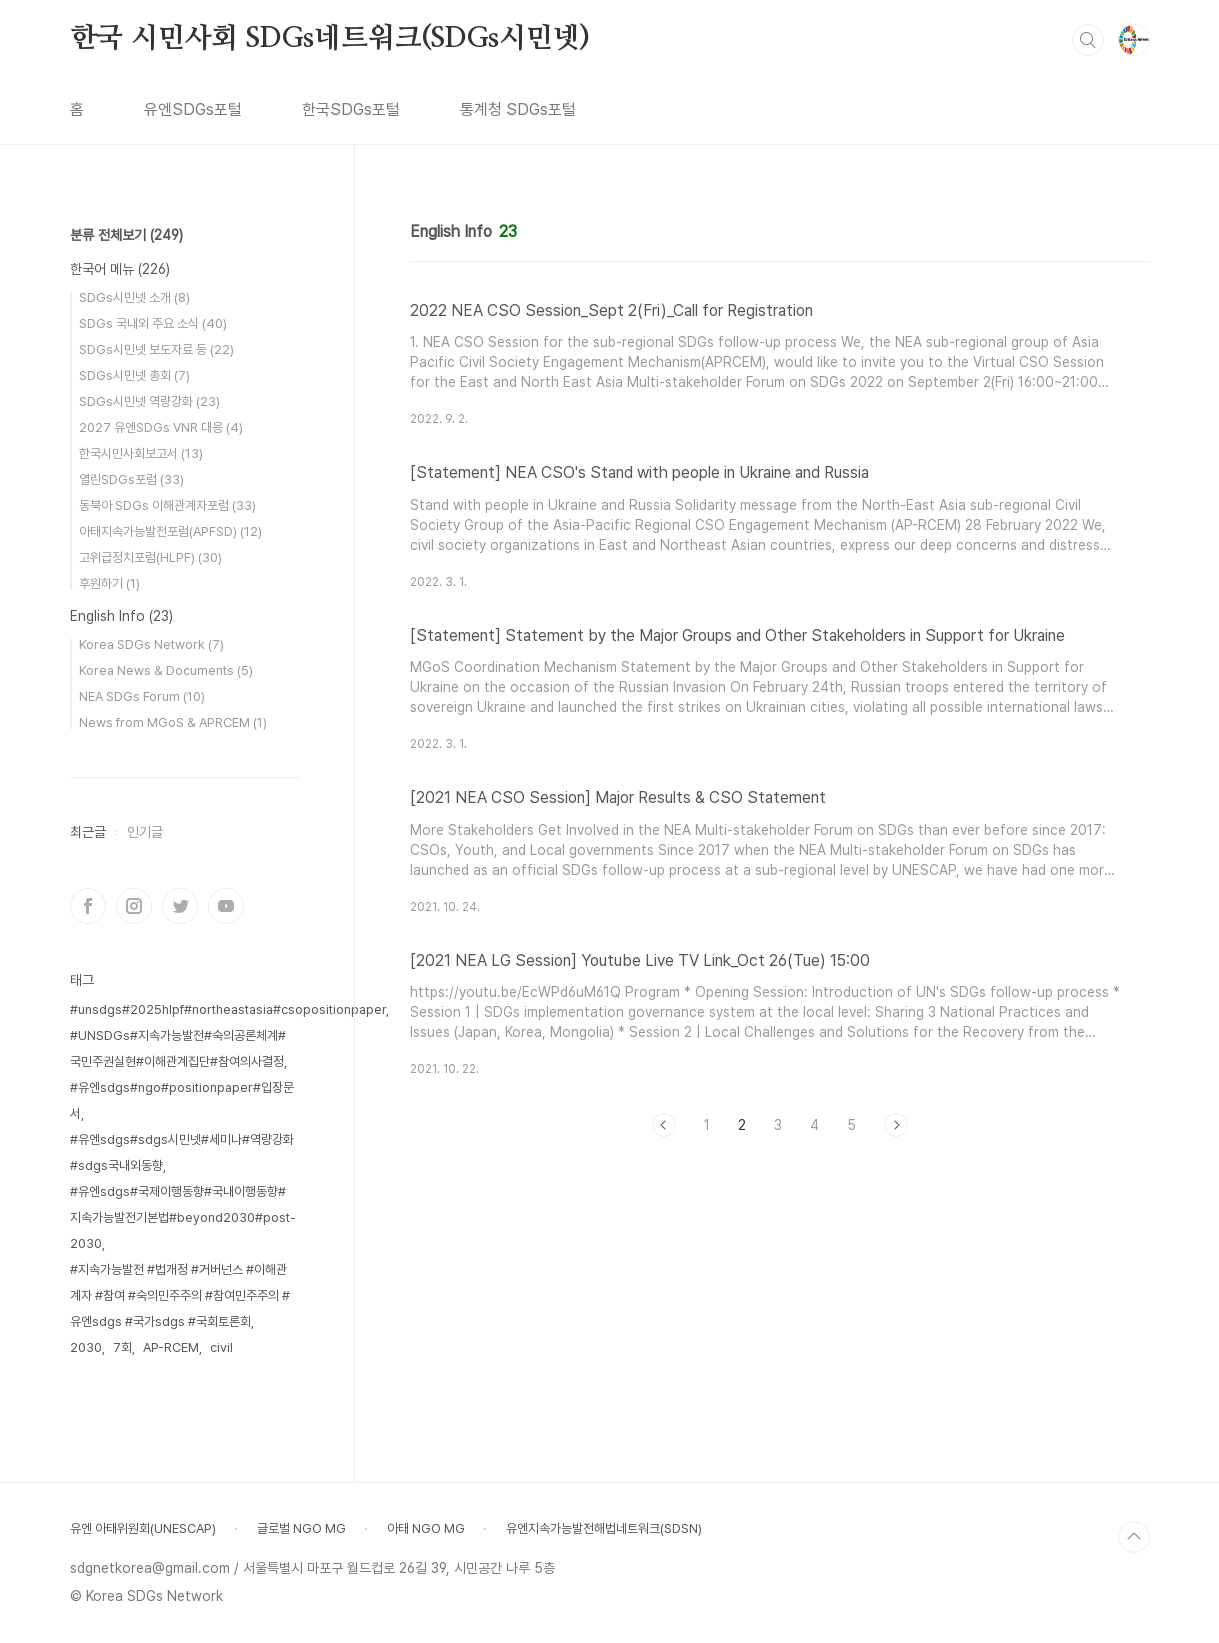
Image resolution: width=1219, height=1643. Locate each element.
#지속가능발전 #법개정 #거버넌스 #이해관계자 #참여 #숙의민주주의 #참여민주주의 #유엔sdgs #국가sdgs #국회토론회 (180, 1295)
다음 (896, 1125)
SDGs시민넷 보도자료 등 (156, 349)
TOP (1134, 1537)
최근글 (88, 832)
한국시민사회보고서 (141, 453)
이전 (664, 1125)
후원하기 (109, 583)
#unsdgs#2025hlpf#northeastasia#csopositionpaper (228, 1009)
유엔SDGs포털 (193, 109)
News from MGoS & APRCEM (173, 722)
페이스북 (88, 906)
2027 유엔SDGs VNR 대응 (161, 427)
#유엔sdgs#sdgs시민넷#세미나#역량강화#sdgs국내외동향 (182, 1152)
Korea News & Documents (166, 670)
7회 (122, 1347)
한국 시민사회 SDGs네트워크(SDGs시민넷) (330, 39)
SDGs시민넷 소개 (134, 297)
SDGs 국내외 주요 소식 (153, 323)
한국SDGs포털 (351, 109)
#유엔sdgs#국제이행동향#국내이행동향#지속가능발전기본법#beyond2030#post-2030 (183, 1217)
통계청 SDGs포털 (518, 109)
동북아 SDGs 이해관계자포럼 (167, 505)
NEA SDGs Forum (142, 696)
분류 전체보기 (126, 235)
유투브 (226, 906)
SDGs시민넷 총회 (134, 375)
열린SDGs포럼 (131, 479)
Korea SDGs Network (151, 644)
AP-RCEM (171, 1347)
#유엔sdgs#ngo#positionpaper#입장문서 (182, 1100)
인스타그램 (134, 906)
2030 (86, 1347)
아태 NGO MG (426, 1528)
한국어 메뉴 (120, 269)
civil (221, 1347)
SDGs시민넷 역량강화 (149, 401)
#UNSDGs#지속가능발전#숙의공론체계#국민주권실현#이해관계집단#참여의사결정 (178, 1048)
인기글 (145, 832)
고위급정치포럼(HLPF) (150, 557)
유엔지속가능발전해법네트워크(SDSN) (604, 1528)
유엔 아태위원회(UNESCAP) (143, 1528)
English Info (121, 616)
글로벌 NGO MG (301, 1528)
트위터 (180, 906)
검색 (1088, 40)
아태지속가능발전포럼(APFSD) (170, 531)
